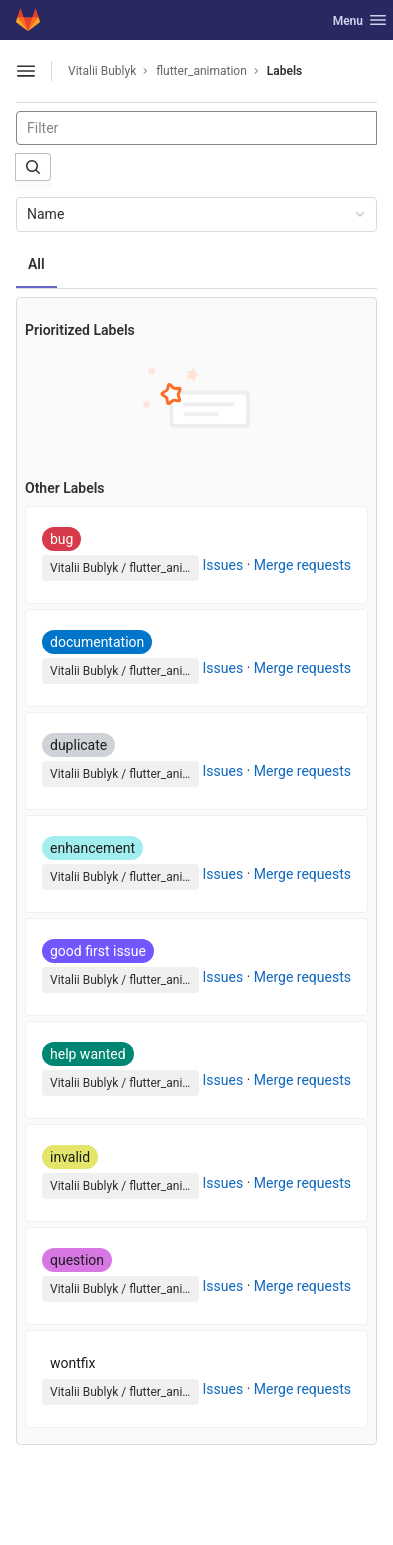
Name (197, 214)
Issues (223, 565)
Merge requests (302, 565)
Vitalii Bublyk (102, 71)
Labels (284, 71)
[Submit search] (33, 167)
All (36, 264)
